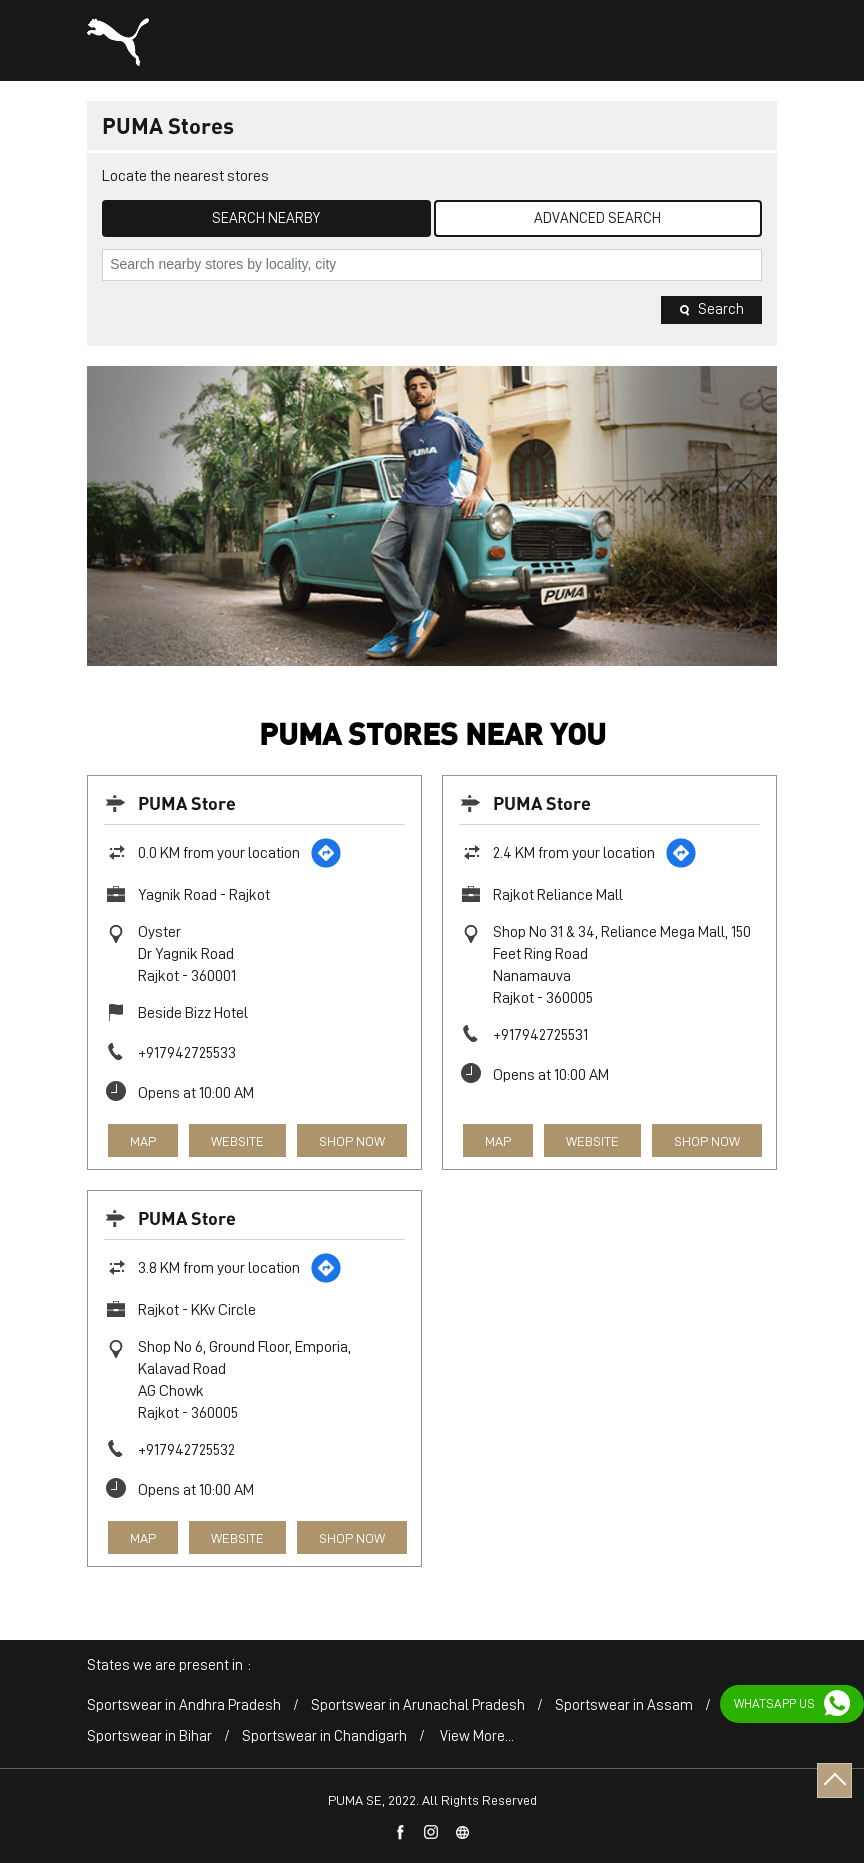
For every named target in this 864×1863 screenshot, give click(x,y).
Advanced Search (597, 218)
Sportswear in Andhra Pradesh (184, 1705)
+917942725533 (187, 1053)
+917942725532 (186, 1450)
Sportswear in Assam (624, 1705)
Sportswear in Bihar (149, 1736)
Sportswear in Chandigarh (324, 1736)
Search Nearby (266, 218)
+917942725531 (540, 1035)
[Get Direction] (326, 853)
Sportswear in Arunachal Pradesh (418, 1705)
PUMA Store (187, 802)
